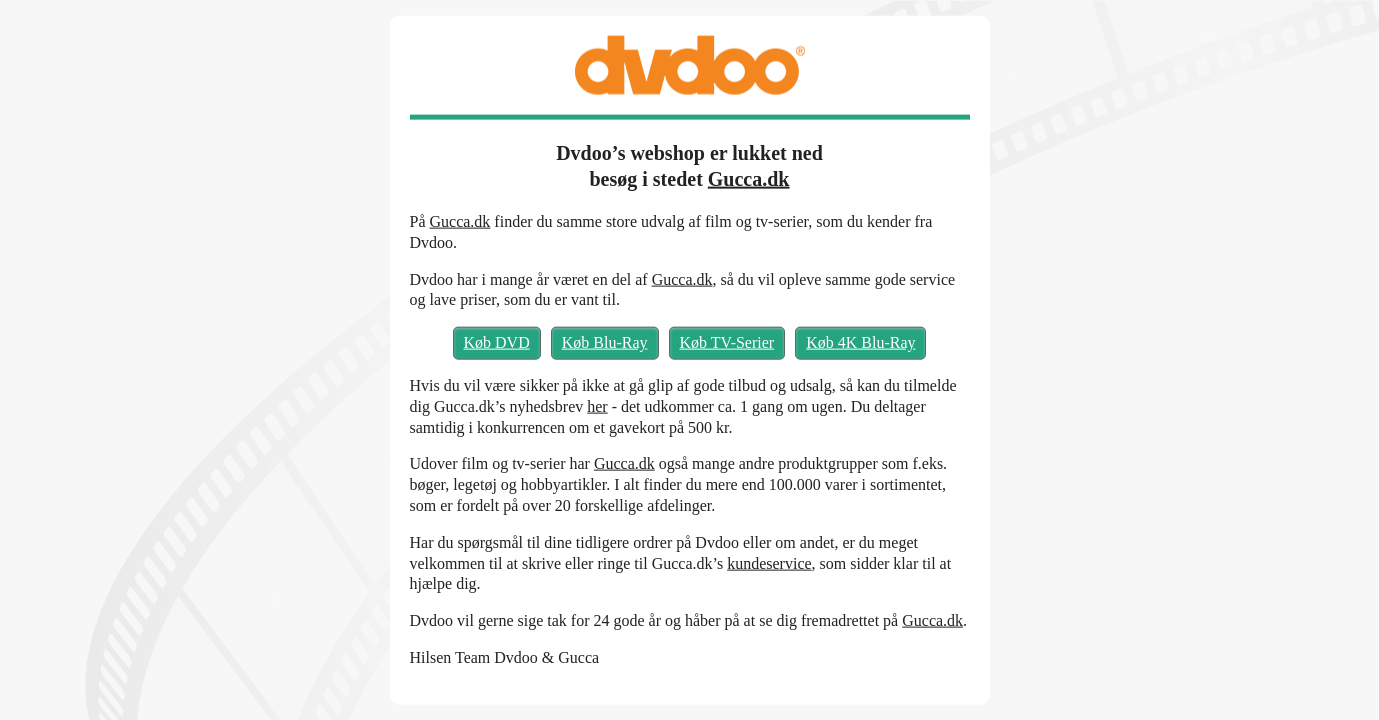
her (597, 405)
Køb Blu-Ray (605, 342)
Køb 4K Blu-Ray (860, 342)
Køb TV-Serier (727, 342)
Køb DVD (497, 342)
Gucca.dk (749, 179)
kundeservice (769, 562)
